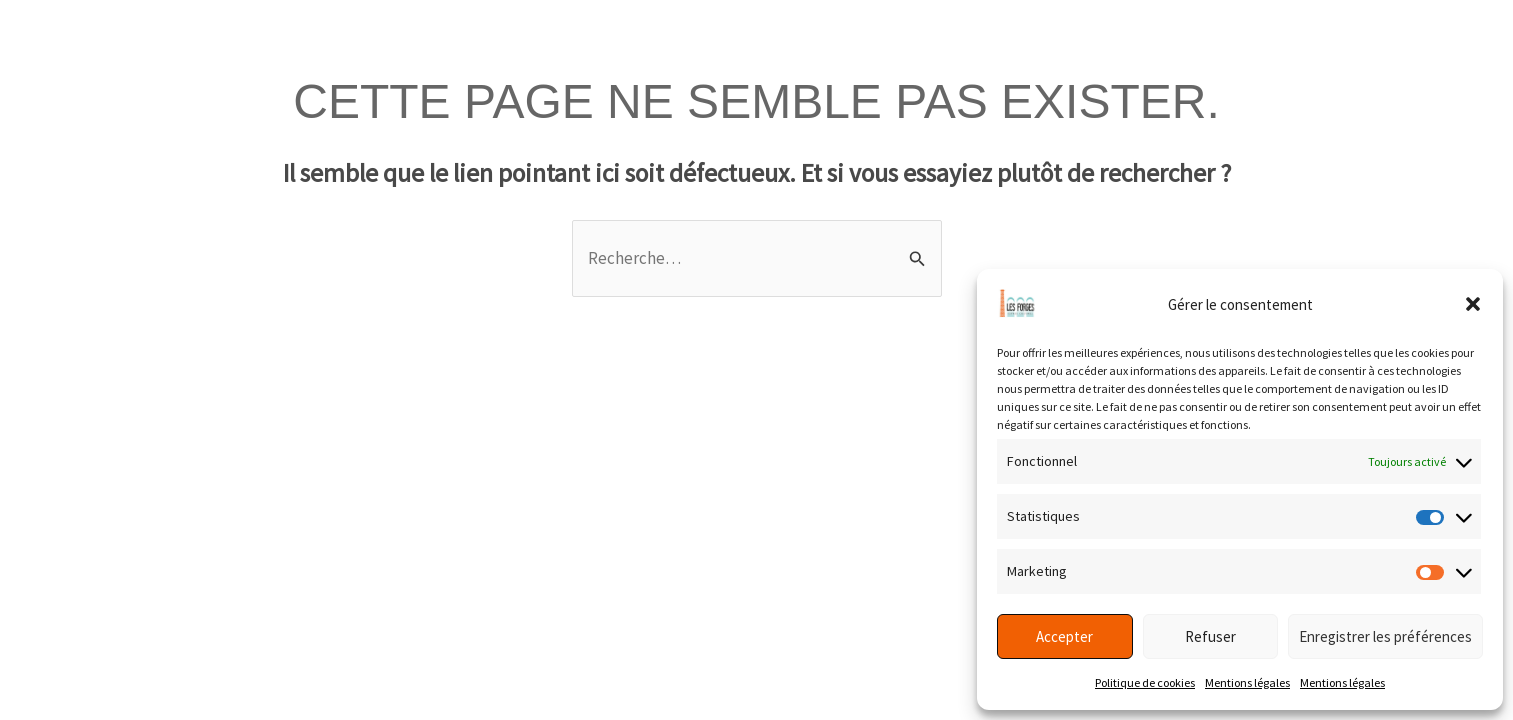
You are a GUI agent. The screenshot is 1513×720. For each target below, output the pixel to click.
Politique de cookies (1145, 682)
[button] (1473, 304)
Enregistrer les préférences (1385, 636)
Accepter (1064, 636)
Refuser (1210, 636)
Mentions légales (1247, 682)
